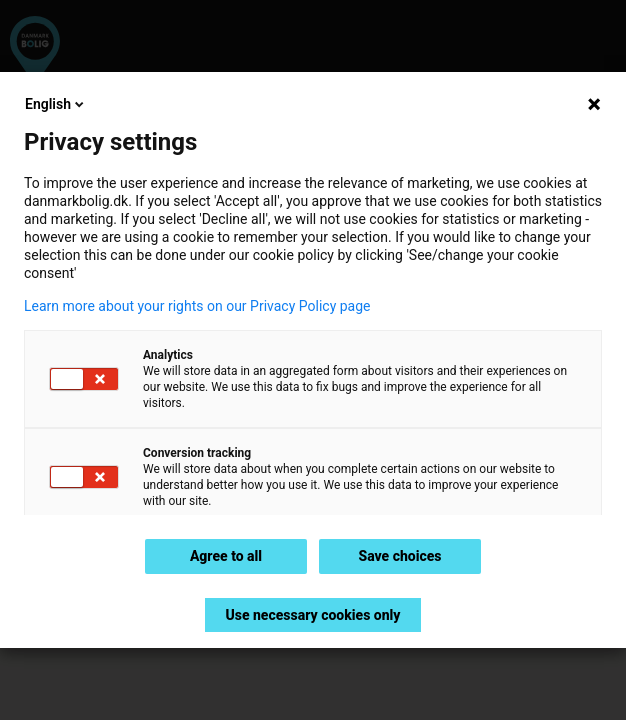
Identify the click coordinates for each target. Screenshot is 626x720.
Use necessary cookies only (312, 615)
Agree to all (226, 556)
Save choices (399, 556)
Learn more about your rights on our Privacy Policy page (197, 306)
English (56, 104)
